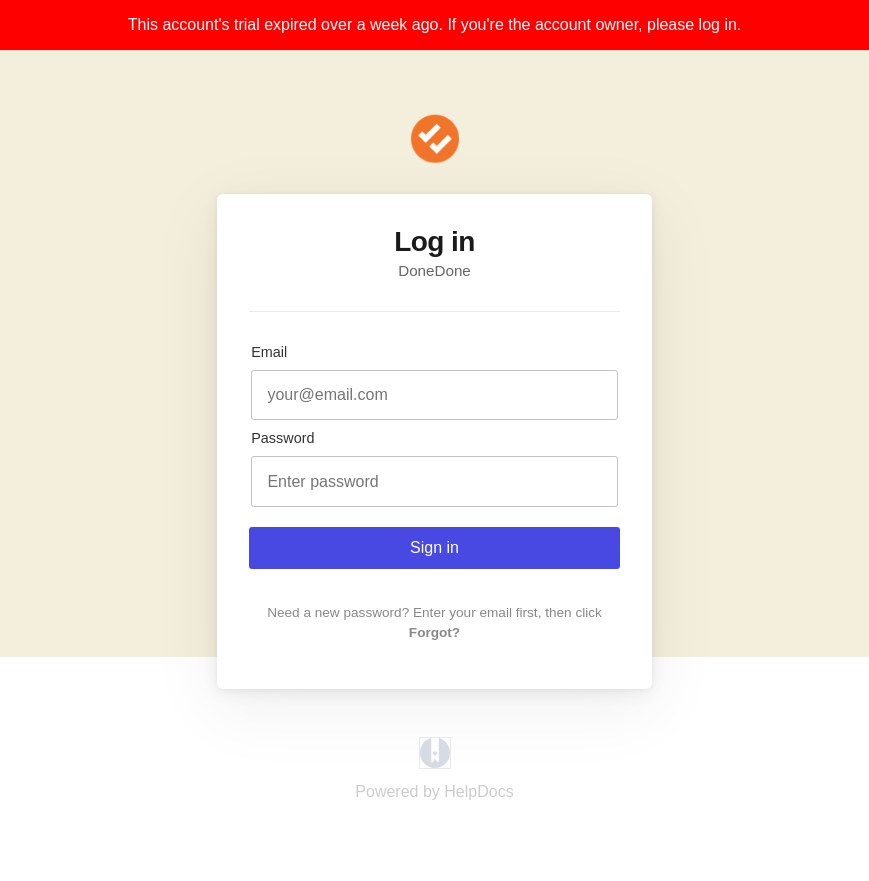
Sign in (434, 547)
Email (269, 352)
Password (282, 438)
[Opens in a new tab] (435, 763)
